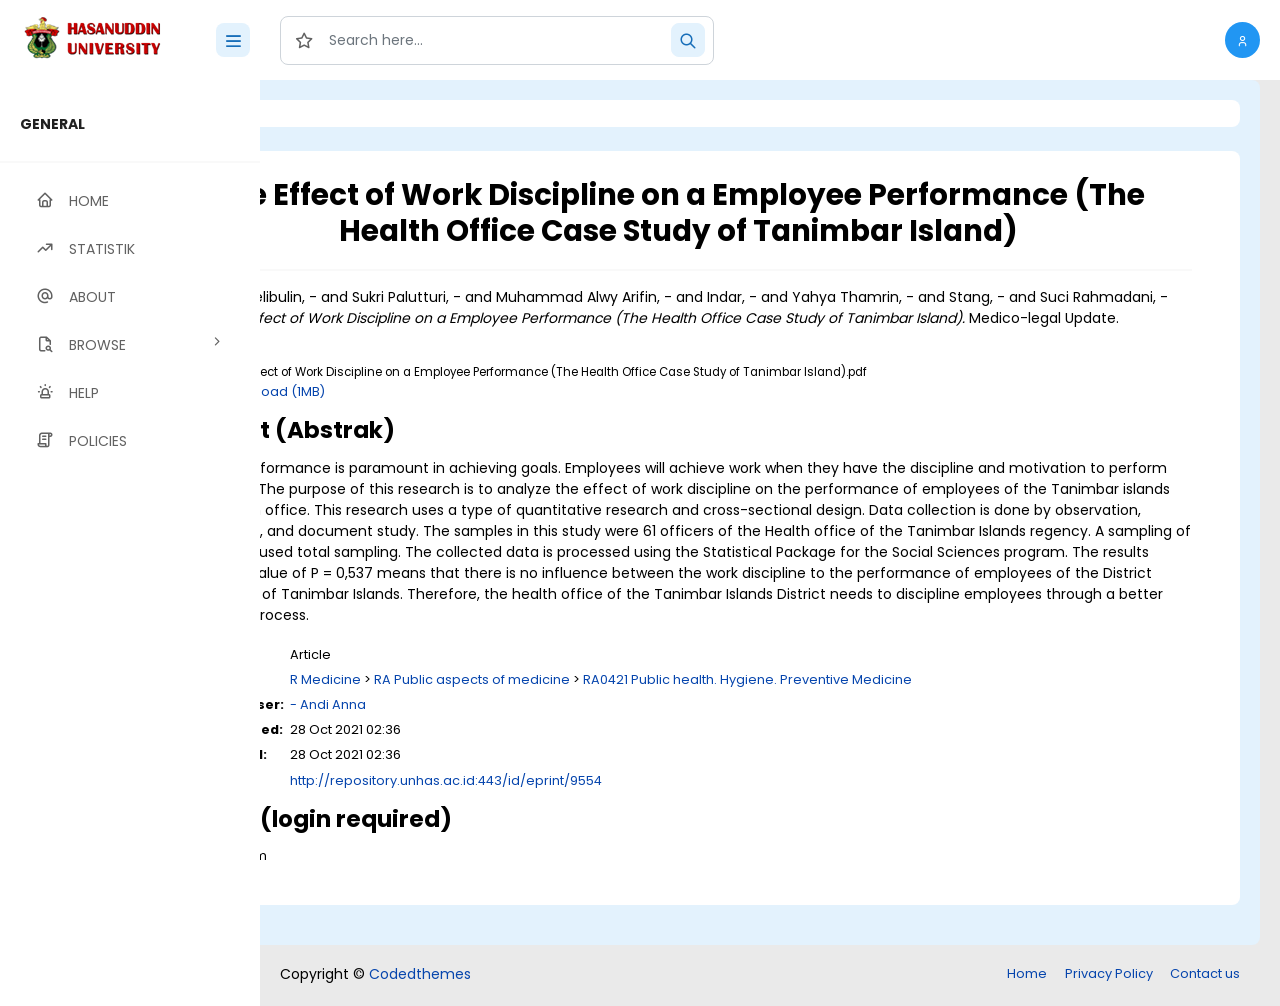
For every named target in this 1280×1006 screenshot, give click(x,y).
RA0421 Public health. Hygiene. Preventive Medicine (911, 721)
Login (345, 113)
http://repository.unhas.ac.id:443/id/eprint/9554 (610, 822)
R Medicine (489, 721)
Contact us (1205, 975)
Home (1027, 975)
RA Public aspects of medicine (636, 721)
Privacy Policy (1109, 975)
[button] (1242, 40)
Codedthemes (420, 976)
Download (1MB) (437, 412)
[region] (130, 543)
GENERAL (52, 124)
